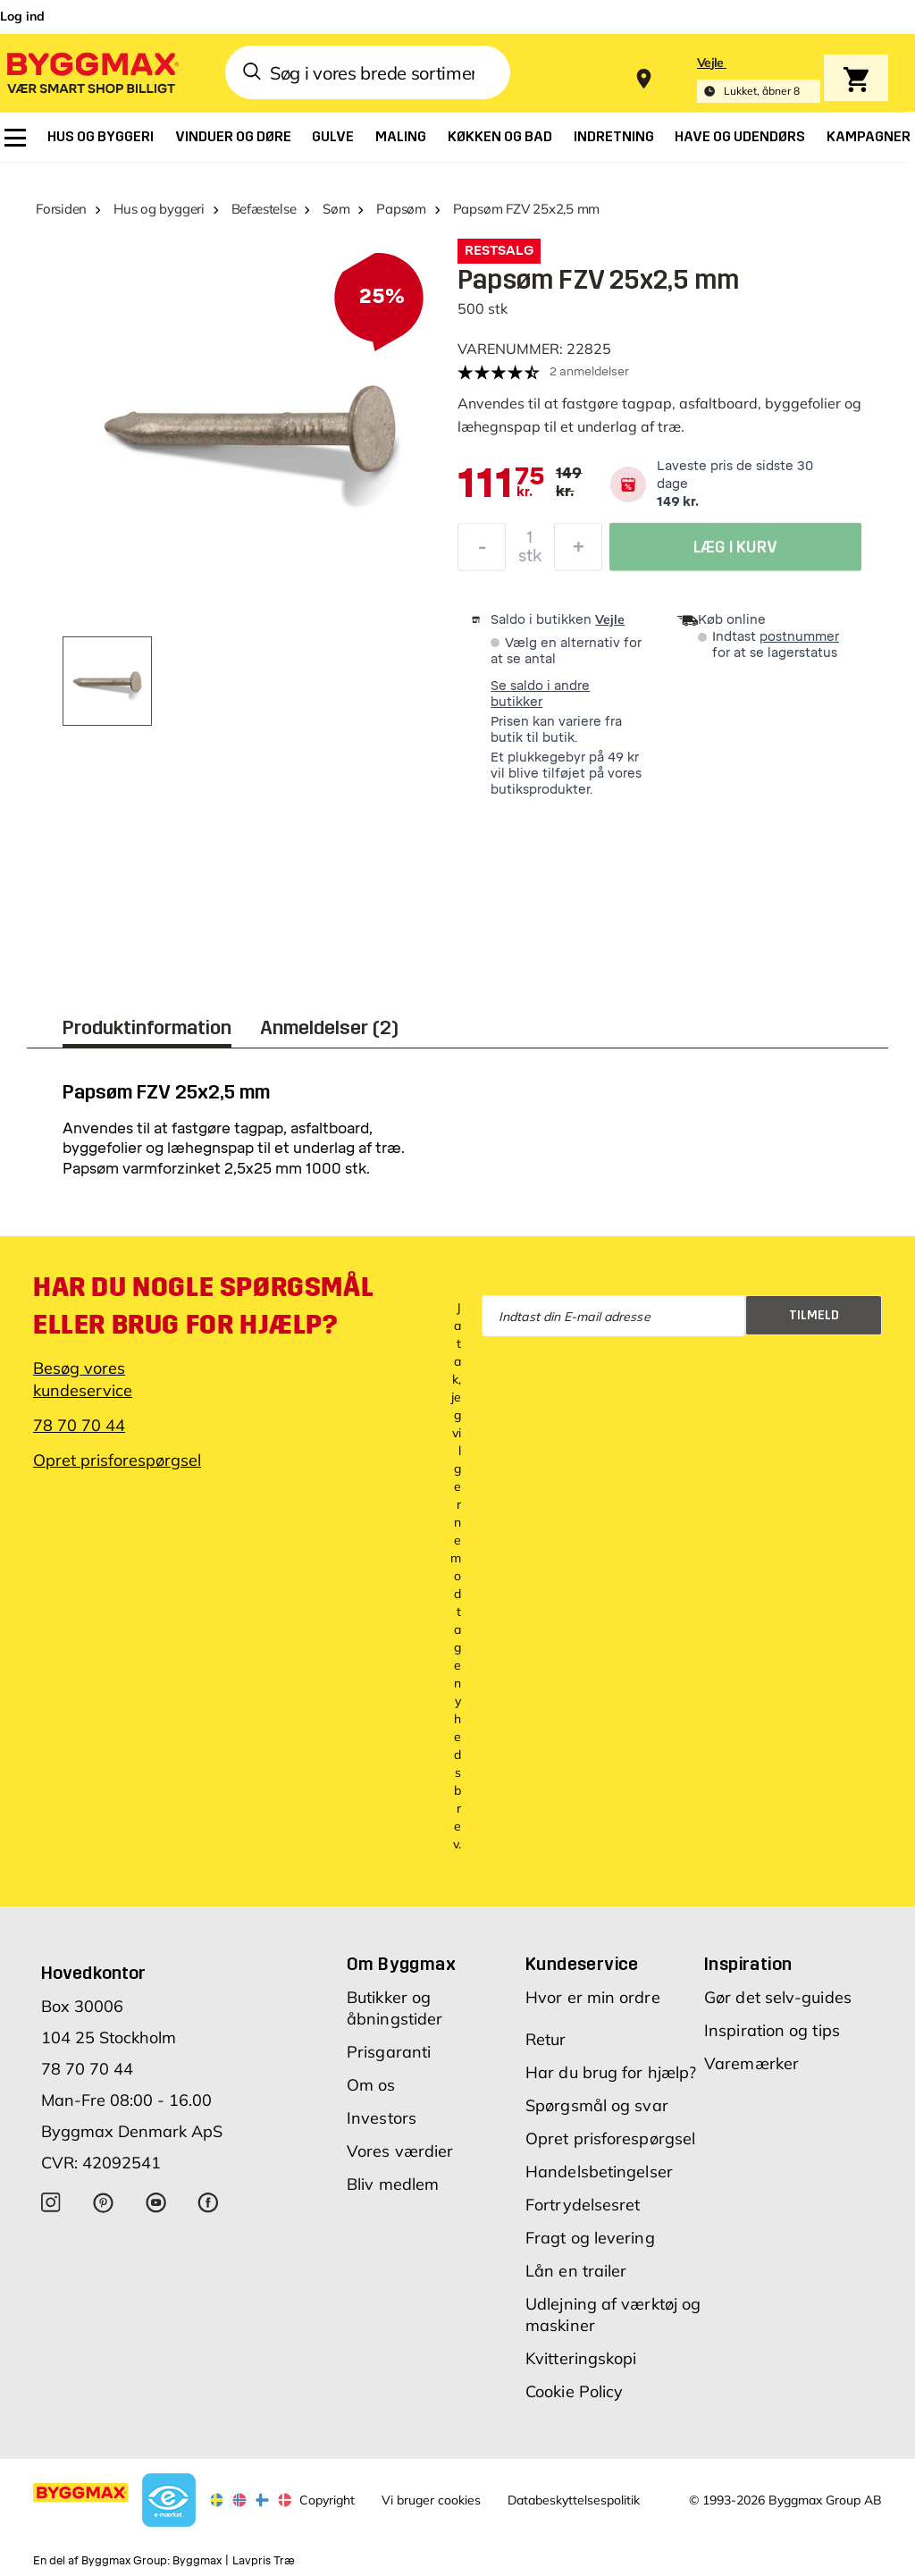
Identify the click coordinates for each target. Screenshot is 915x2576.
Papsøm (401, 208)
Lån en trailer (575, 2270)
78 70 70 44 (79, 1425)
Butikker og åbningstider (394, 2008)
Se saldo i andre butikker (540, 694)
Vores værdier (400, 2151)
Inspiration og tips (772, 2030)
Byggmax (197, 2561)
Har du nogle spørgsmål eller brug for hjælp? (203, 1306)
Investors (381, 2118)
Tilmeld (814, 1315)
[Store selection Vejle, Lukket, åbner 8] (758, 79)
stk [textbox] (529, 560)
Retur (546, 2039)
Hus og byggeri (159, 208)
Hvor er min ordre (592, 1997)
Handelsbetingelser (599, 2171)
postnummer (799, 636)
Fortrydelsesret (583, 2204)
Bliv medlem (393, 2184)
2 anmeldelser (589, 371)
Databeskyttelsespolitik (574, 2500)
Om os (371, 2085)
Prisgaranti (389, 2051)
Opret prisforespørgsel (117, 1460)
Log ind (22, 16)
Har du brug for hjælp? (610, 2072)
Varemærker (751, 2063)
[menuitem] (15, 138)
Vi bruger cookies (431, 2500)
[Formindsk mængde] (482, 551)
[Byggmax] (91, 72)
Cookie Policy (574, 2391)
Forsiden (61, 208)
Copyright (327, 2500)
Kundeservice (582, 1963)
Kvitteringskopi (581, 2358)
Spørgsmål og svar (596, 2105)
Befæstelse (264, 208)
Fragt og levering (590, 2237)
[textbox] (501, 484)
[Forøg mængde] (578, 551)
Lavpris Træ (263, 2561)
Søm (336, 208)
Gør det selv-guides (778, 1997)
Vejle (610, 619)
